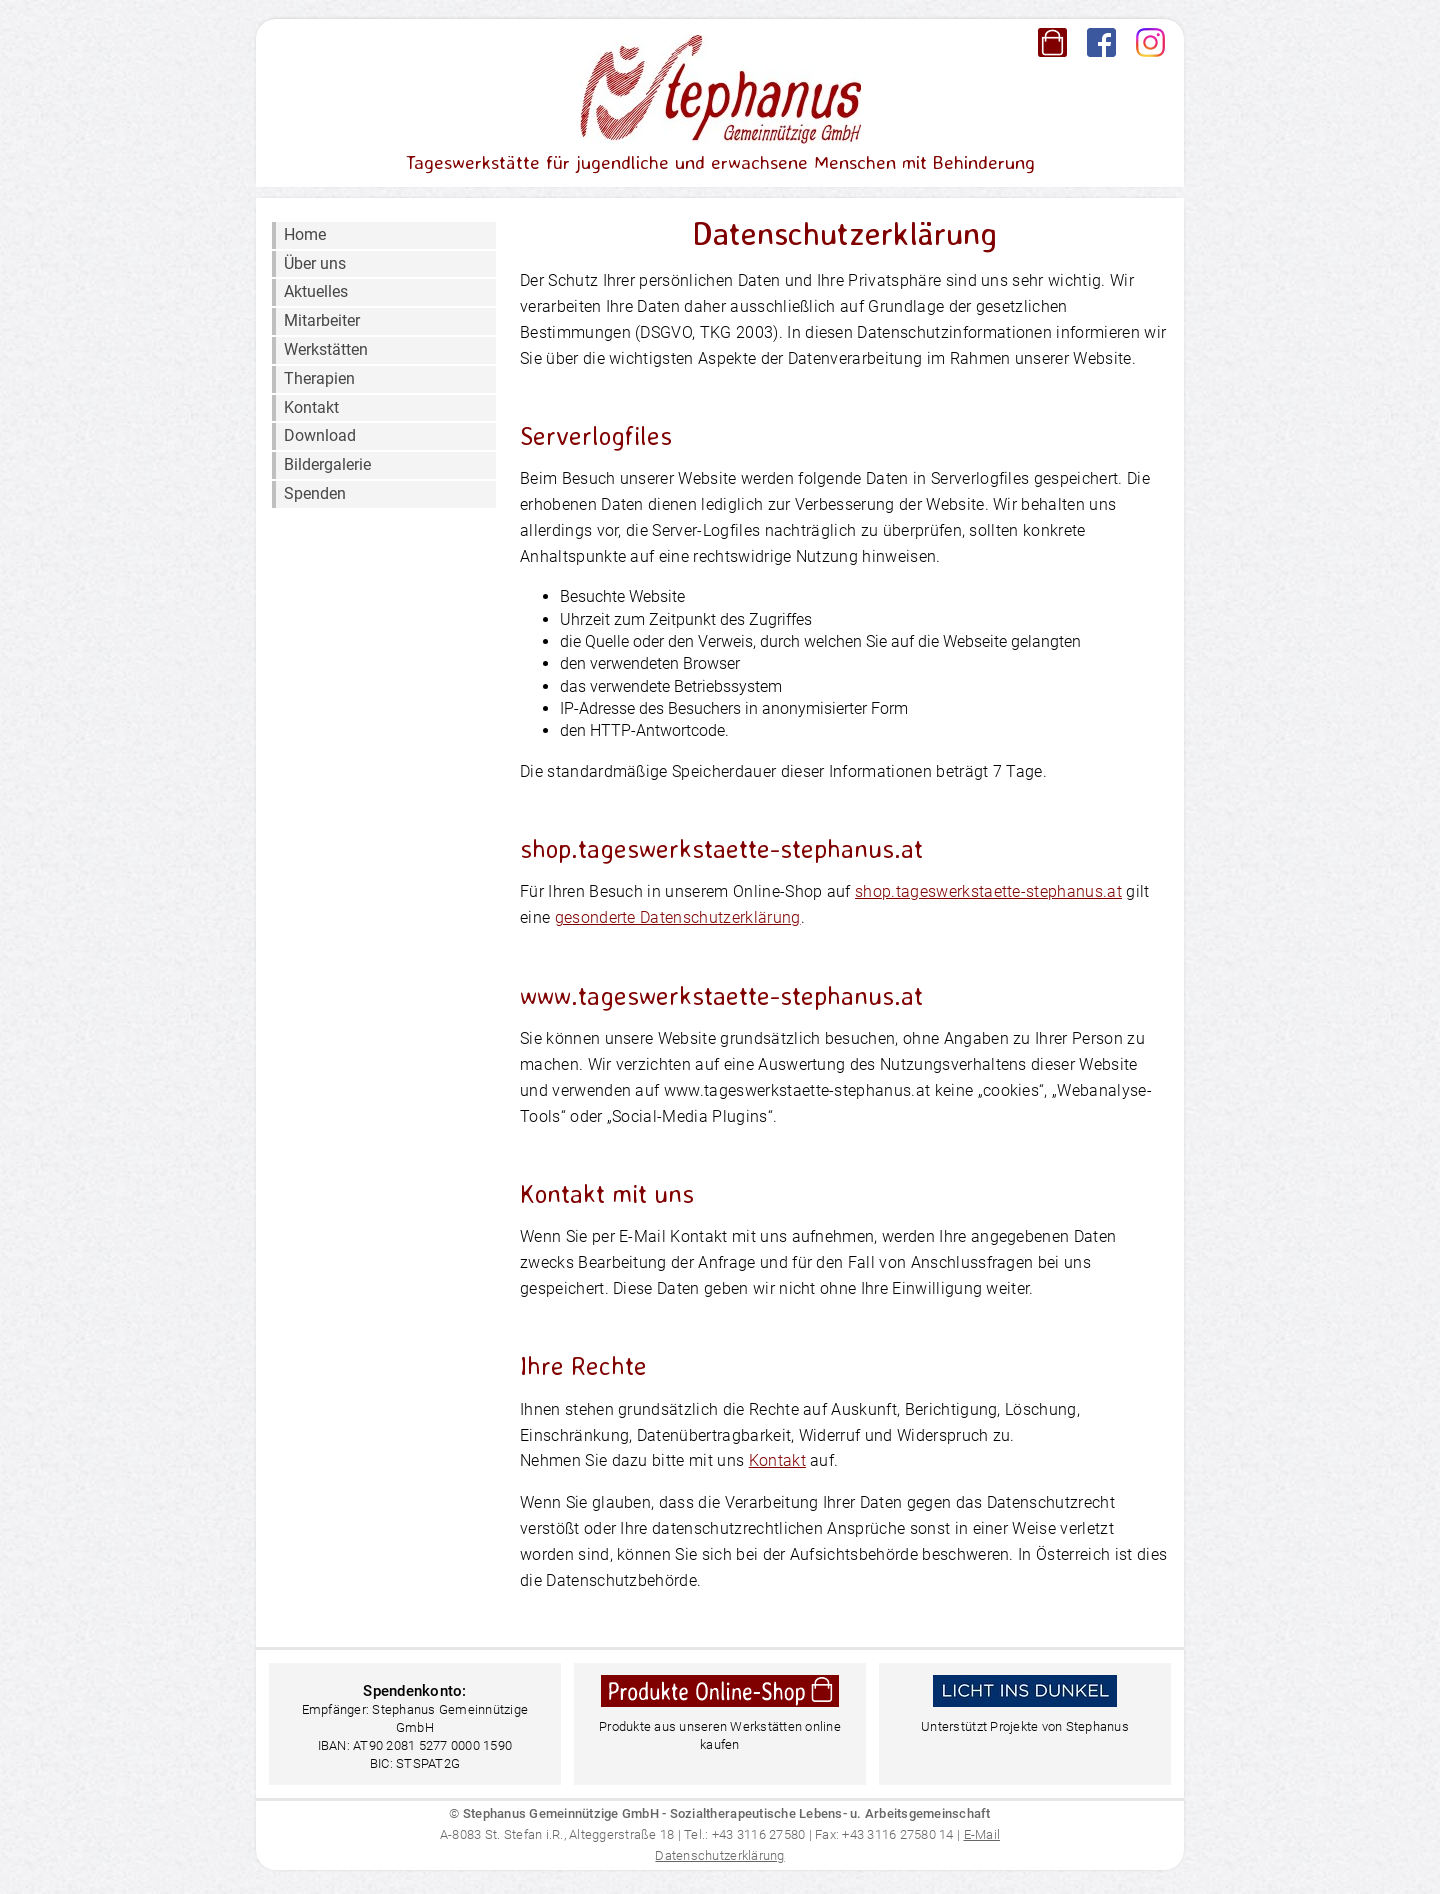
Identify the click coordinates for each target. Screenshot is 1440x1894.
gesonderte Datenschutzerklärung (678, 917)
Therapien (319, 378)
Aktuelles (316, 291)
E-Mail (982, 1834)
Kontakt (311, 407)
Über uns (315, 263)
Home (305, 234)
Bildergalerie (327, 464)
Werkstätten (326, 349)
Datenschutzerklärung (719, 1855)
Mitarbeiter (322, 320)
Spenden (315, 493)
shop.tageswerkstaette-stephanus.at (988, 891)
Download (320, 435)
